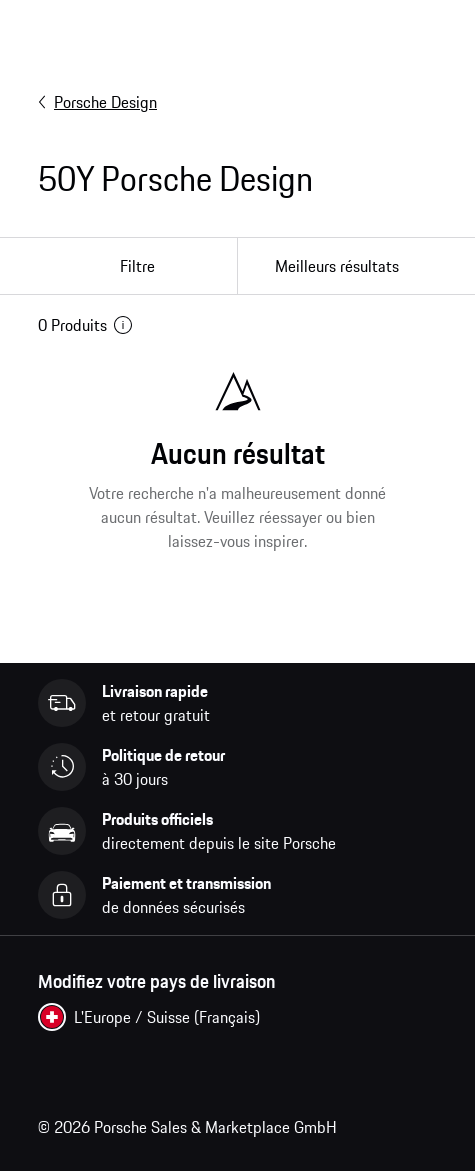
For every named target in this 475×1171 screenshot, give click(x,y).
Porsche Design (97, 102)
